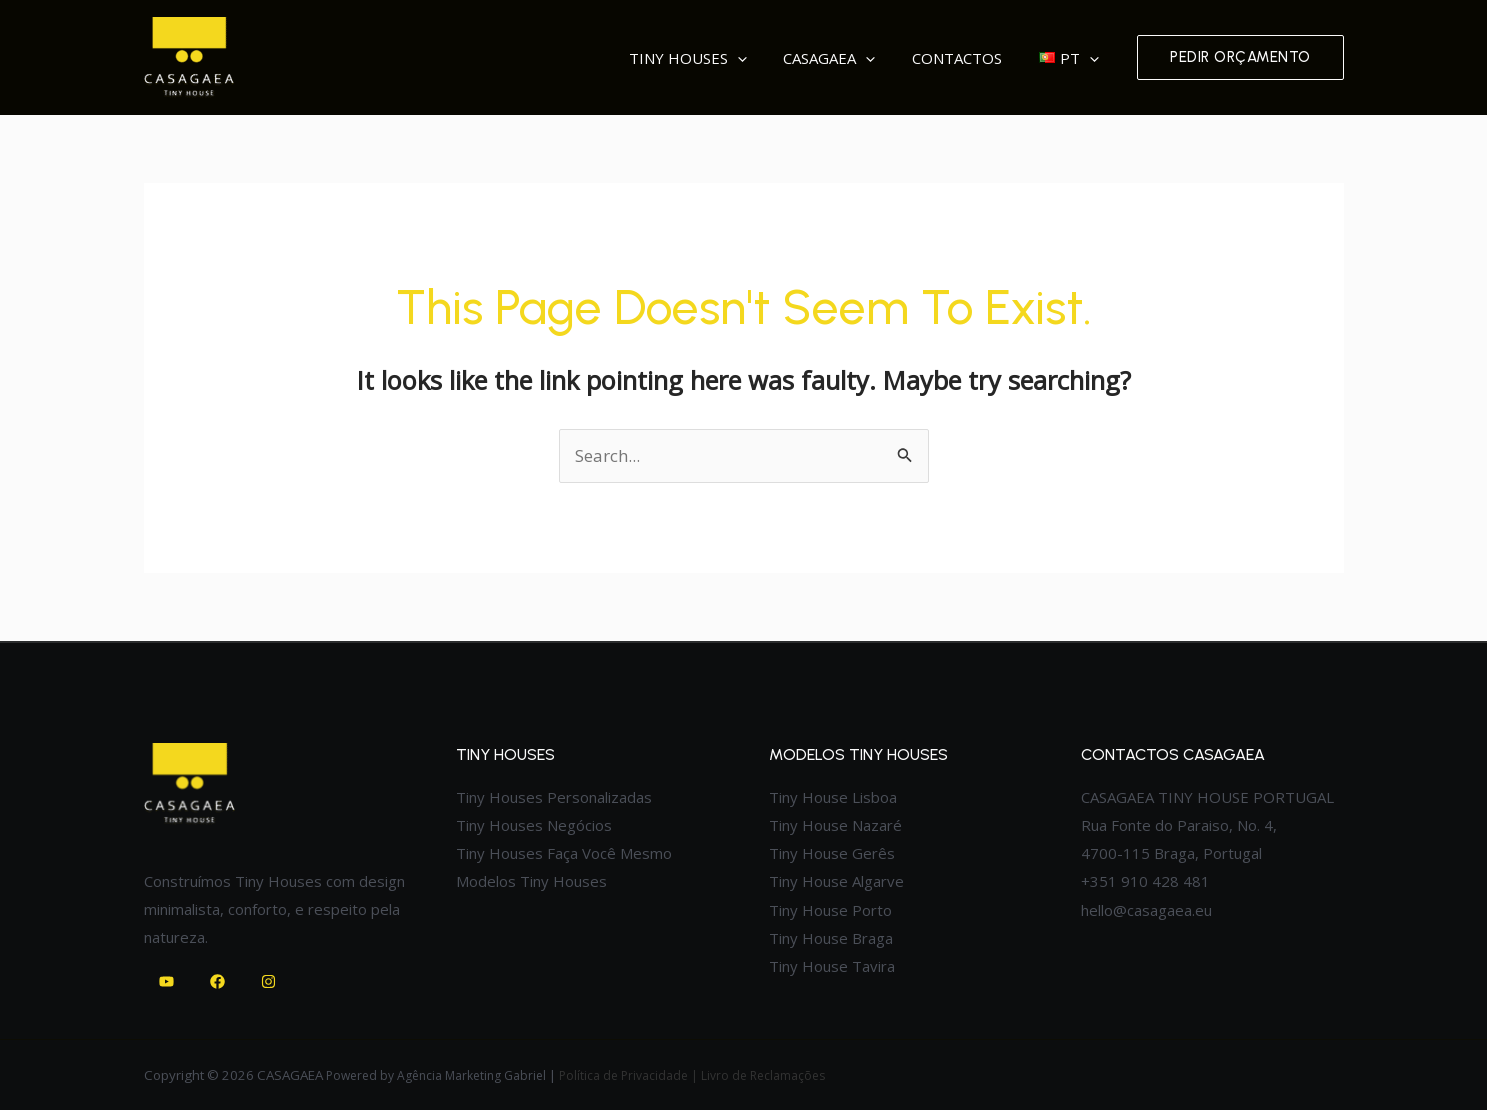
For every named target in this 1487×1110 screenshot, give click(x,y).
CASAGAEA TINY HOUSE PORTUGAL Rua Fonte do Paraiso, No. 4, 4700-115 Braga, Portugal (1207, 825)
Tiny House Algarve (836, 881)
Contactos (981, 58)
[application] (792, 58)
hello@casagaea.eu (1146, 910)
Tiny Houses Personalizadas (554, 797)
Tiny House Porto (830, 910)
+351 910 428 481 (1145, 881)
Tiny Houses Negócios (534, 825)
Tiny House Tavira (832, 966)
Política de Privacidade (623, 1075)
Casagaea (869, 58)
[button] (1240, 57)
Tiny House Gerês (832, 853)
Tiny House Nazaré (835, 825)
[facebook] (220, 981)
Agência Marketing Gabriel (471, 1075)
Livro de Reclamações (764, 1075)
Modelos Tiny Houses (531, 881)
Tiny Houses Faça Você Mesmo (564, 853)
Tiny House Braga (831, 938)
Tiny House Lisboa (833, 797)
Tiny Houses (743, 58)
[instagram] (271, 981)
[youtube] (169, 981)
